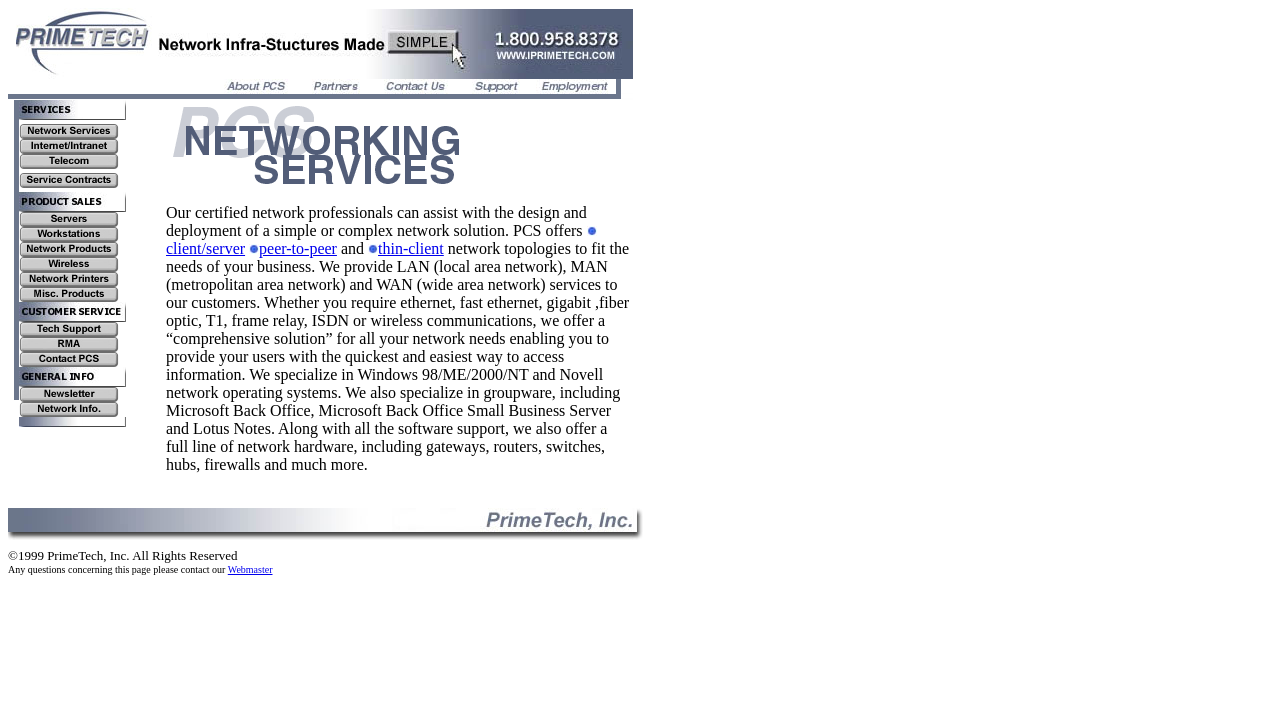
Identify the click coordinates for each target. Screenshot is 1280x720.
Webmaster (250, 569)
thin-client (406, 248)
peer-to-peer (293, 248)
